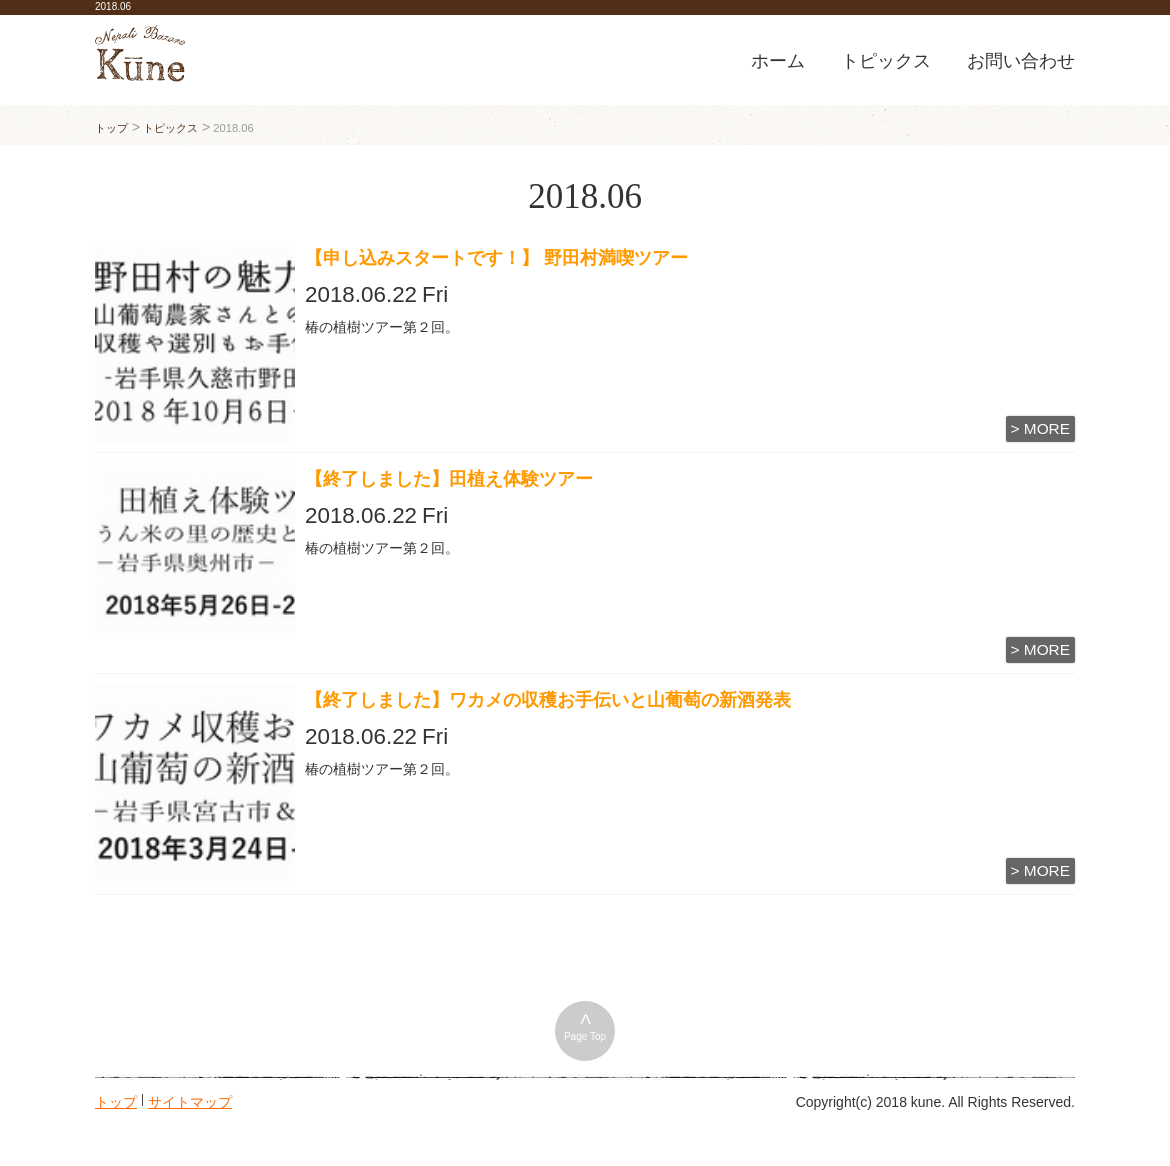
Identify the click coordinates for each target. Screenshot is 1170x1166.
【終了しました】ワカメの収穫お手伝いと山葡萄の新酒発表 (548, 700)
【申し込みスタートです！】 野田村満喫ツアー (505, 258)
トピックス (886, 61)
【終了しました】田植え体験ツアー (449, 479)
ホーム (778, 61)
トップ (116, 1100)
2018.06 (113, 6)
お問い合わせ (1021, 61)
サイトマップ (190, 1100)
